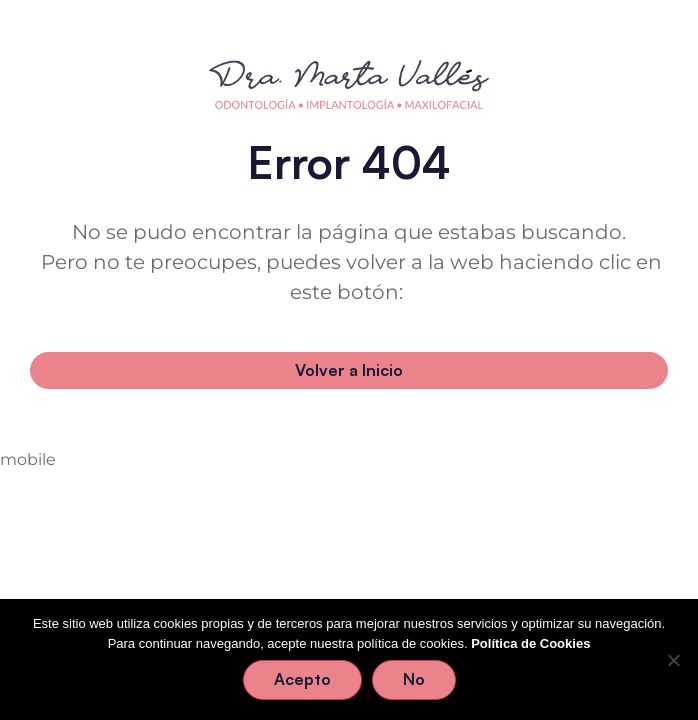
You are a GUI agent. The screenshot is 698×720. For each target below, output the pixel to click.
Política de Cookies (530, 643)
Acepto (302, 679)
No (414, 679)
